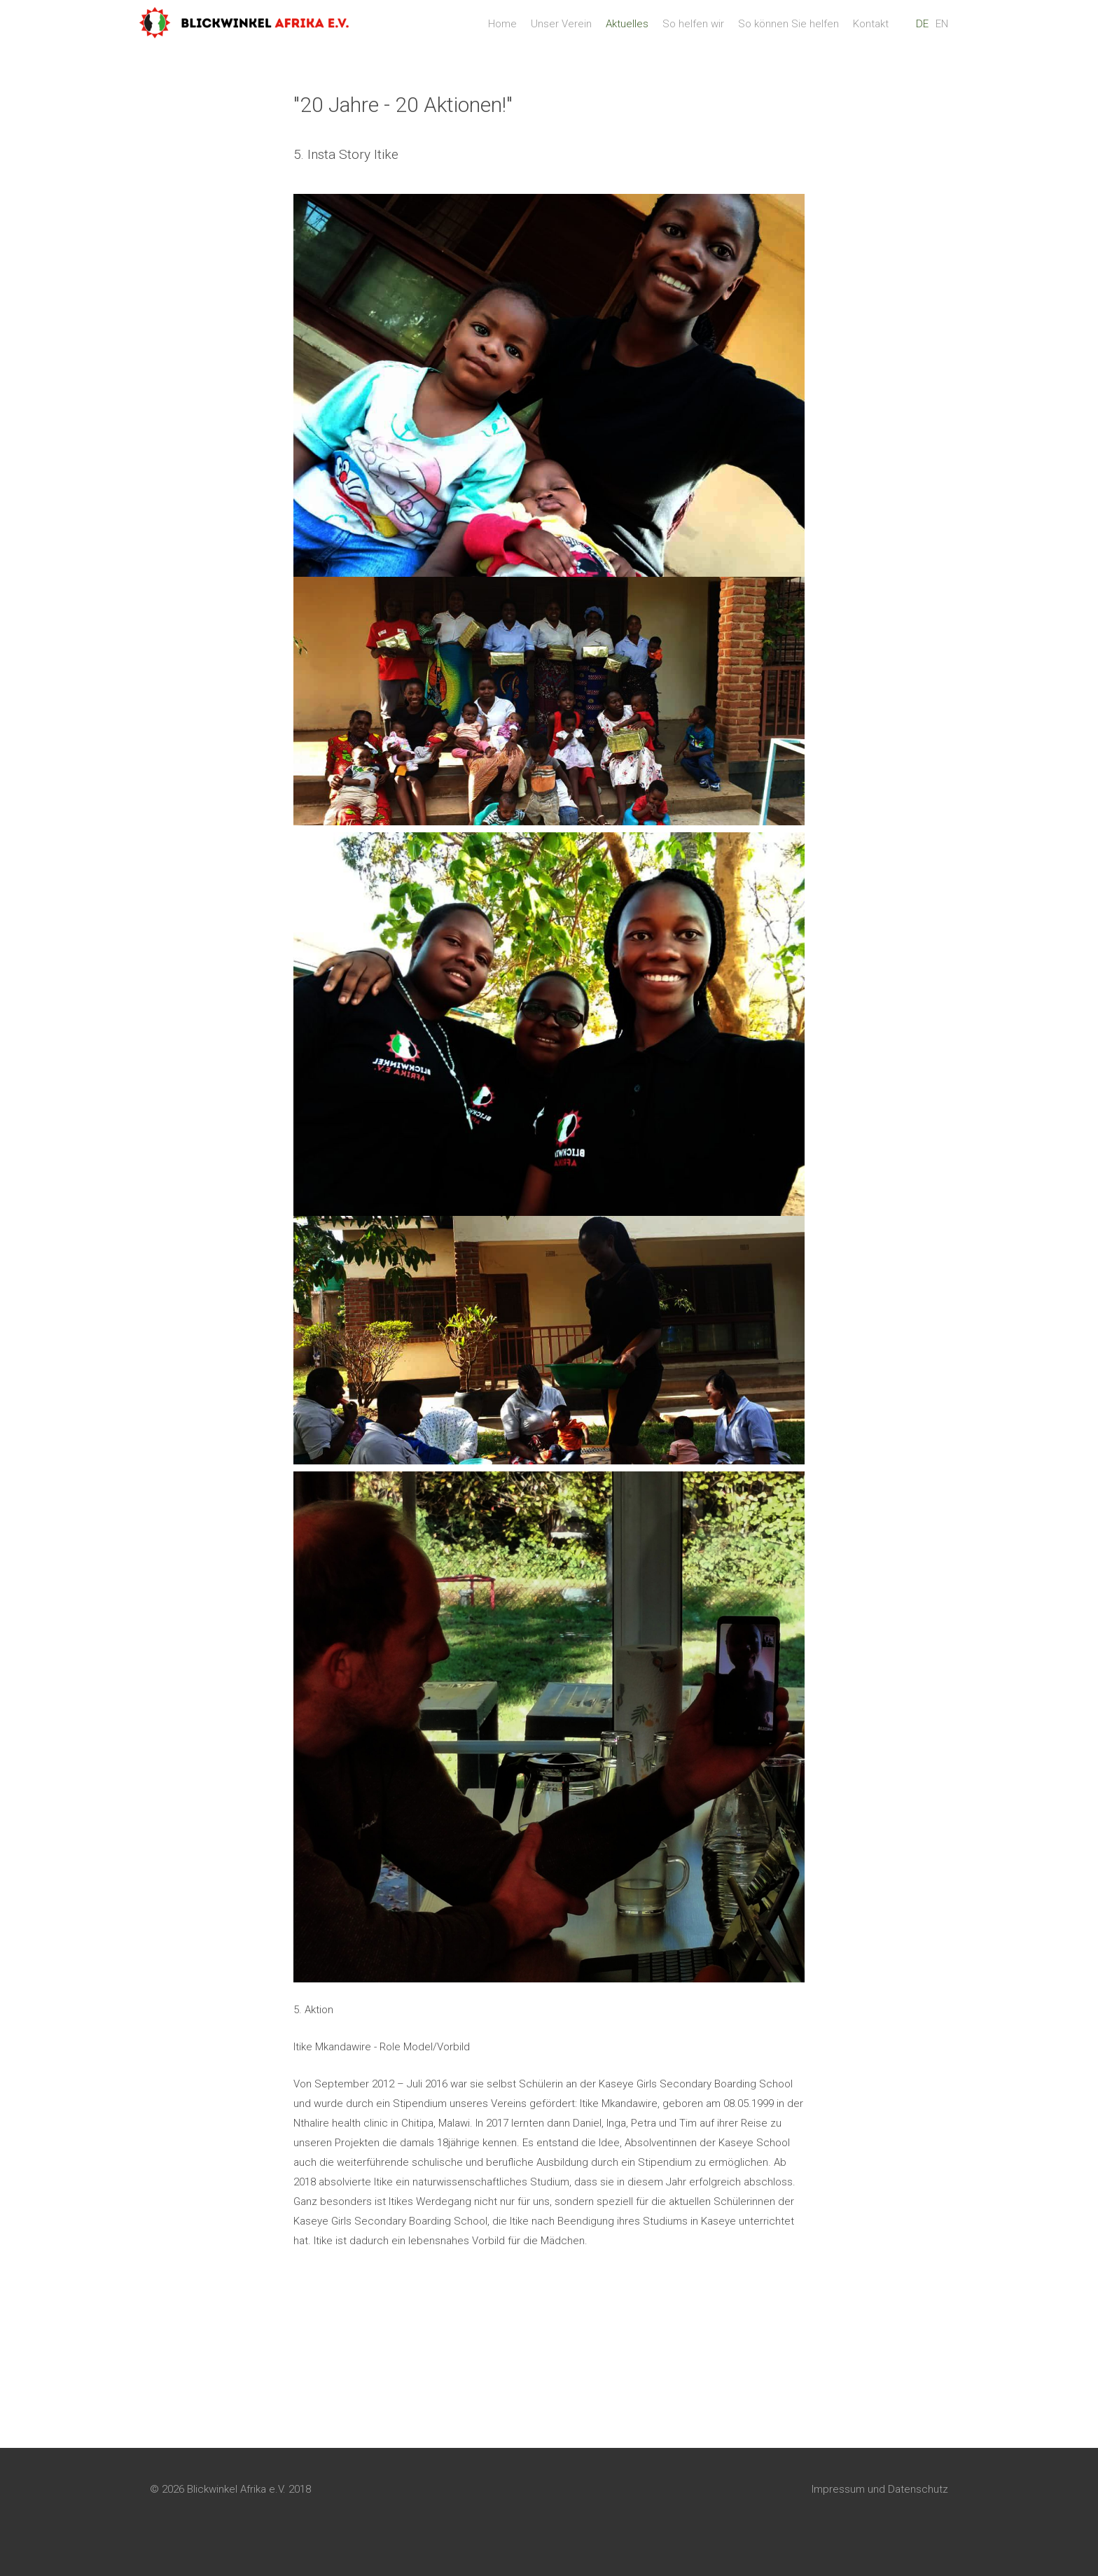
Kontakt (871, 30)
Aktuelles (627, 30)
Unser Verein (561, 30)
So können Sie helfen (788, 30)
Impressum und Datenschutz (880, 2517)
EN (942, 30)
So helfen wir (693, 30)
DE (922, 30)
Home (502, 30)
